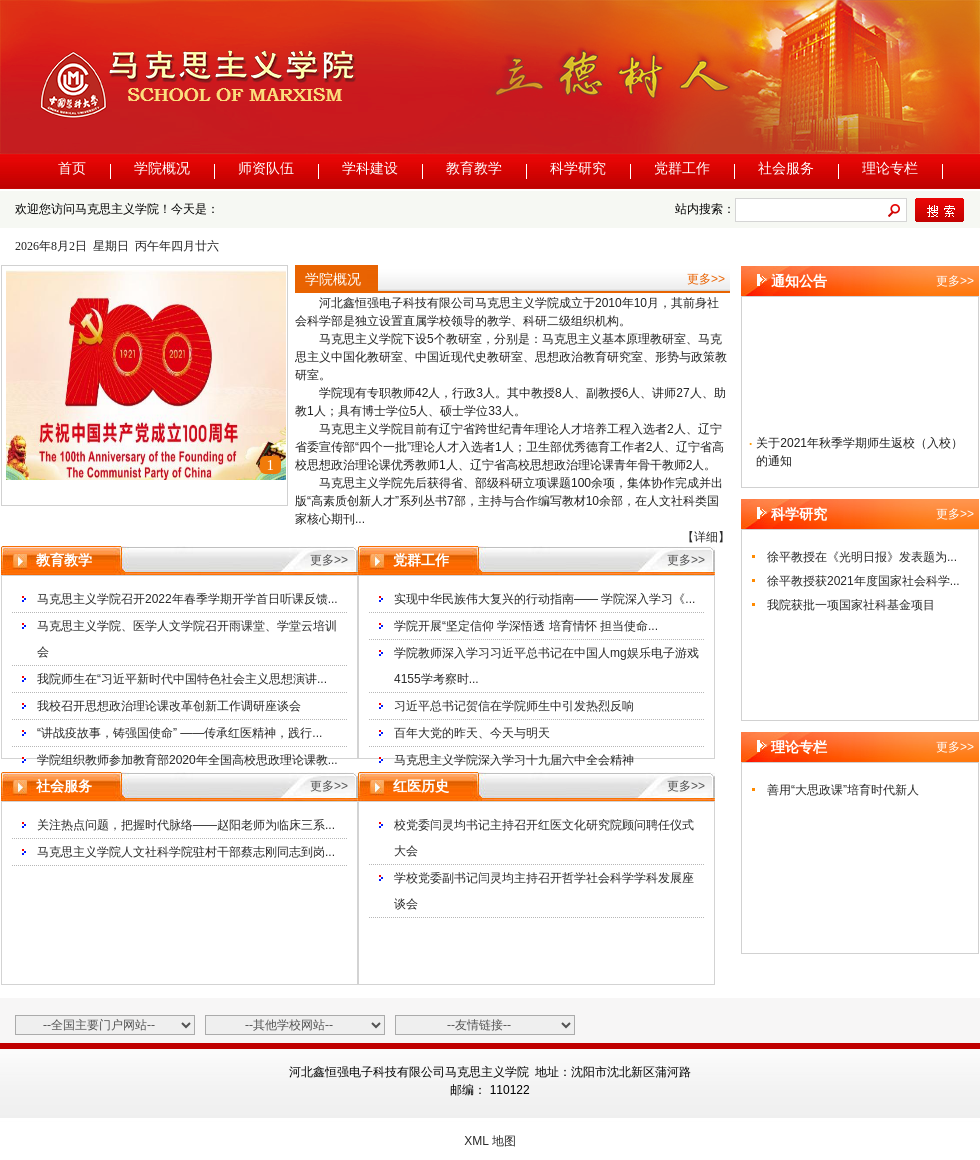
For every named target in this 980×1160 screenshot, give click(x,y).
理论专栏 (890, 168)
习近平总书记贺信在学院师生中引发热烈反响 (514, 706)
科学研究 (578, 168)
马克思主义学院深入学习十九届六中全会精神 (514, 760)
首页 (72, 168)
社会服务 (786, 168)
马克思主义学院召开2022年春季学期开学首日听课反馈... (187, 599)
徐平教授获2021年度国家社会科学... (863, 581)
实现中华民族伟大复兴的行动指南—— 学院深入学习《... (544, 599)
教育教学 (474, 168)
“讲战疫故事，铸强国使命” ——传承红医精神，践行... (179, 733)
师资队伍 (266, 168)
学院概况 (162, 168)
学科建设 (370, 168)
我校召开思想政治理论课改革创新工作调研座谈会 (169, 706)
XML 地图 (490, 1141)
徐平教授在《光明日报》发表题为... (862, 557)
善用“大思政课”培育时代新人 (843, 790)
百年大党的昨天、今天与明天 (472, 733)
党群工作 (682, 168)
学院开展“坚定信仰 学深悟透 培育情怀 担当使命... (526, 626)
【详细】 (706, 537)
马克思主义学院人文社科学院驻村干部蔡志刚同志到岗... (186, 852)
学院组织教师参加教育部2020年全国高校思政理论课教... (187, 760)
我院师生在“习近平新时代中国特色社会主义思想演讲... (182, 679)
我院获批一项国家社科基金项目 (851, 605)
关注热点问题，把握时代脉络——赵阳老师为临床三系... (186, 825)
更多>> (706, 279)
